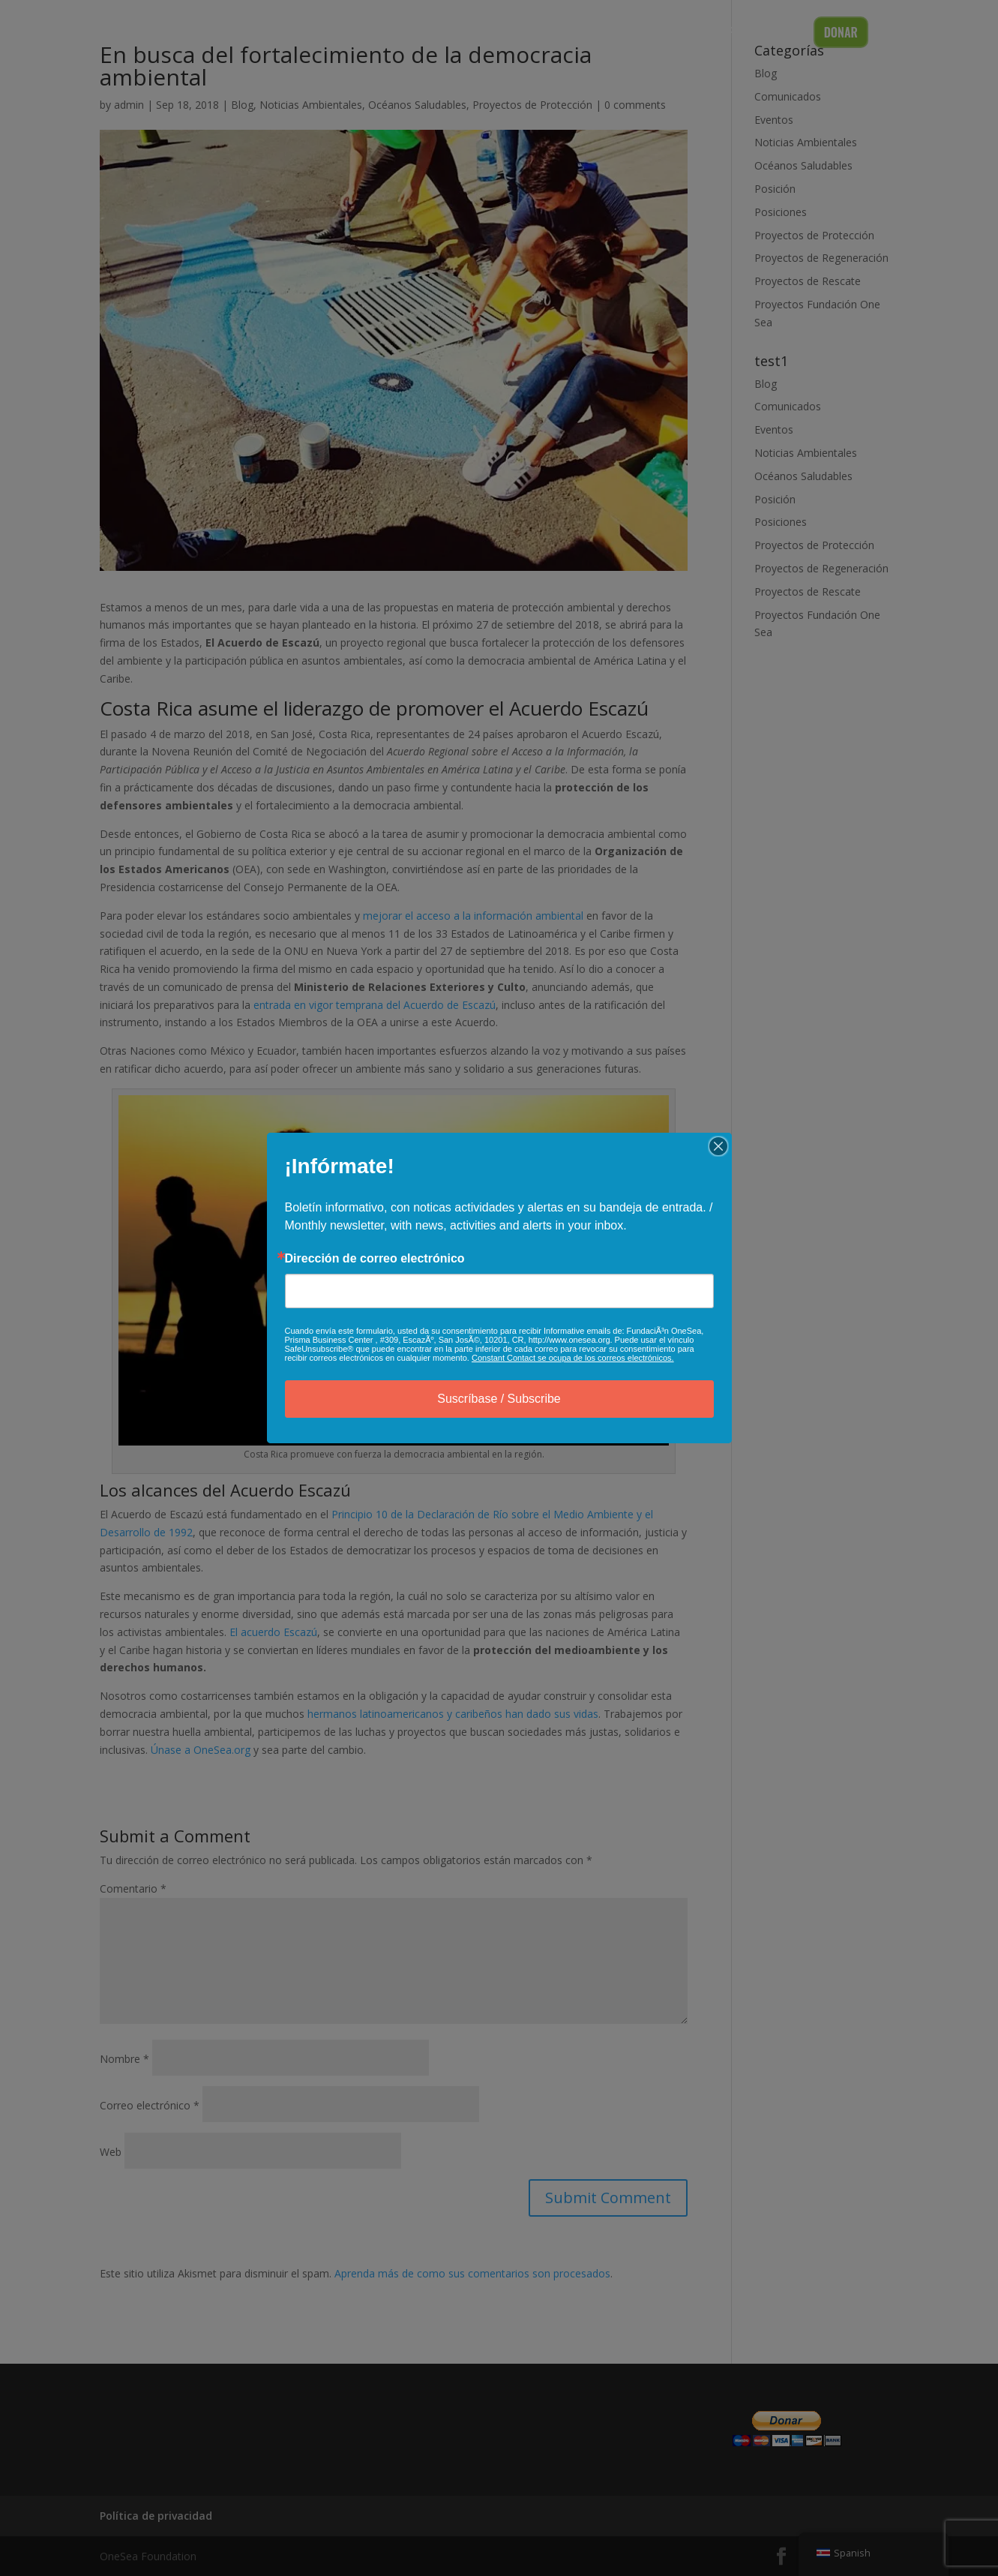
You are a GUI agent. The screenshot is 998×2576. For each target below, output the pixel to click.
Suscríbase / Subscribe (499, 1398)
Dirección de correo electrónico (375, 1259)
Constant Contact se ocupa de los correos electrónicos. (573, 1357)
